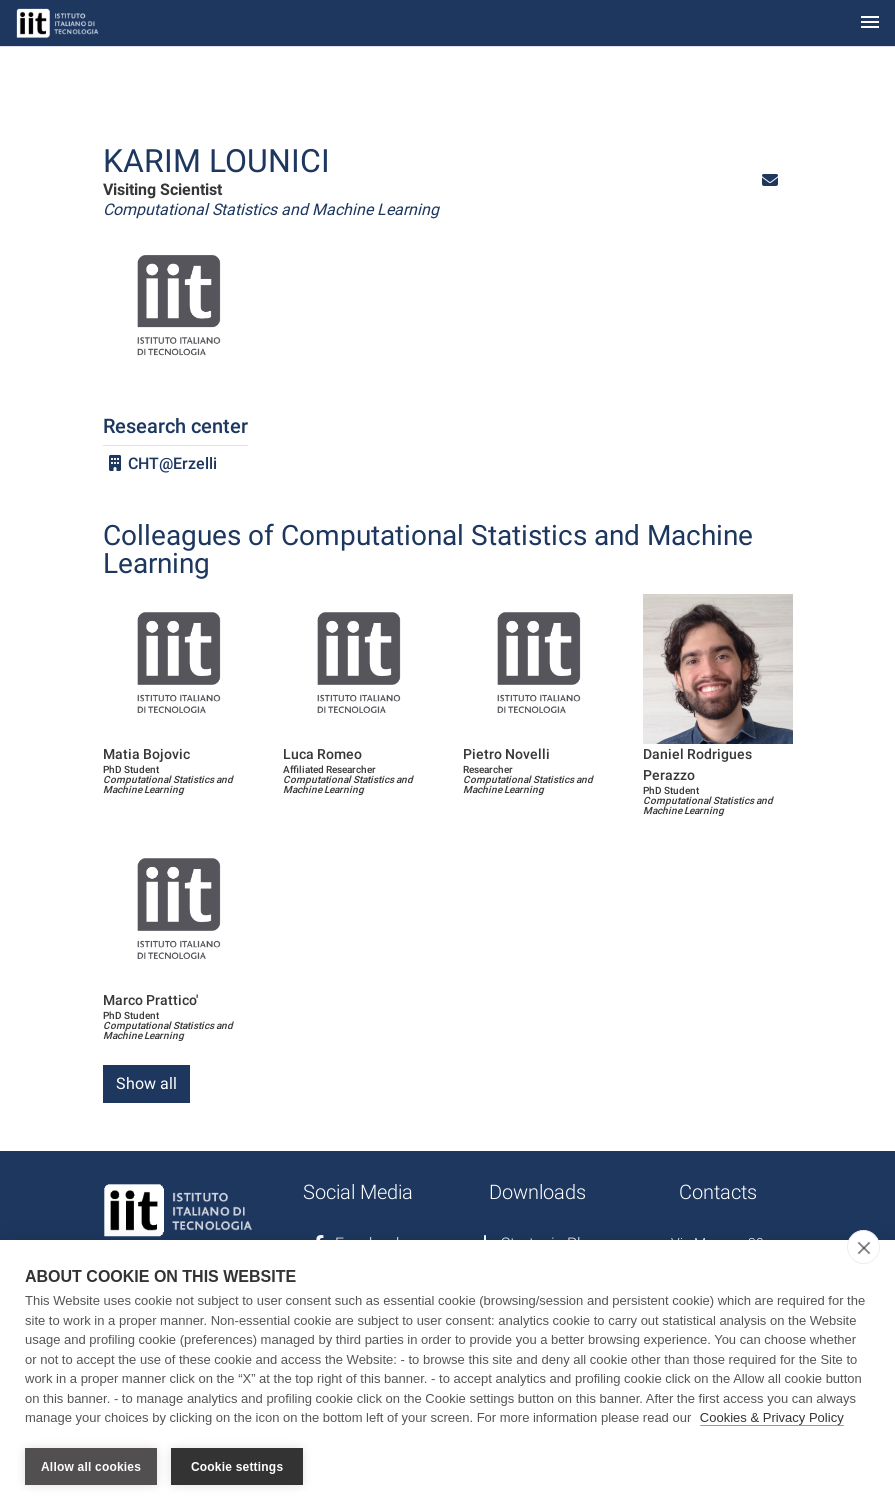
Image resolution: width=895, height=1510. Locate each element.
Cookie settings (237, 1467)
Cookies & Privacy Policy (772, 1418)
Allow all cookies (91, 1467)
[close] (863, 1248)
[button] (770, 180)
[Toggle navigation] (870, 23)
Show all (146, 1083)
